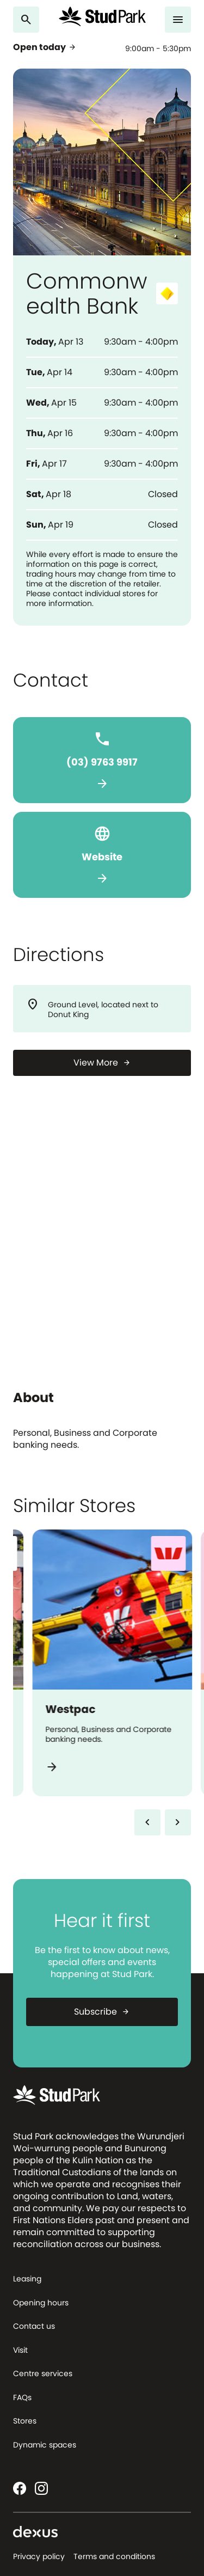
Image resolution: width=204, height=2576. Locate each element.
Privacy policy (39, 2556)
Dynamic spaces (44, 2444)
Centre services (42, 2373)
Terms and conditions (114, 2556)
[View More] (102, 1063)
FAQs (22, 2397)
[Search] (26, 20)
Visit (20, 2350)
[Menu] (178, 20)
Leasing (27, 2278)
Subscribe (102, 2011)
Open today (45, 47)
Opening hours (41, 2302)
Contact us (34, 2326)
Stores (24, 2420)
